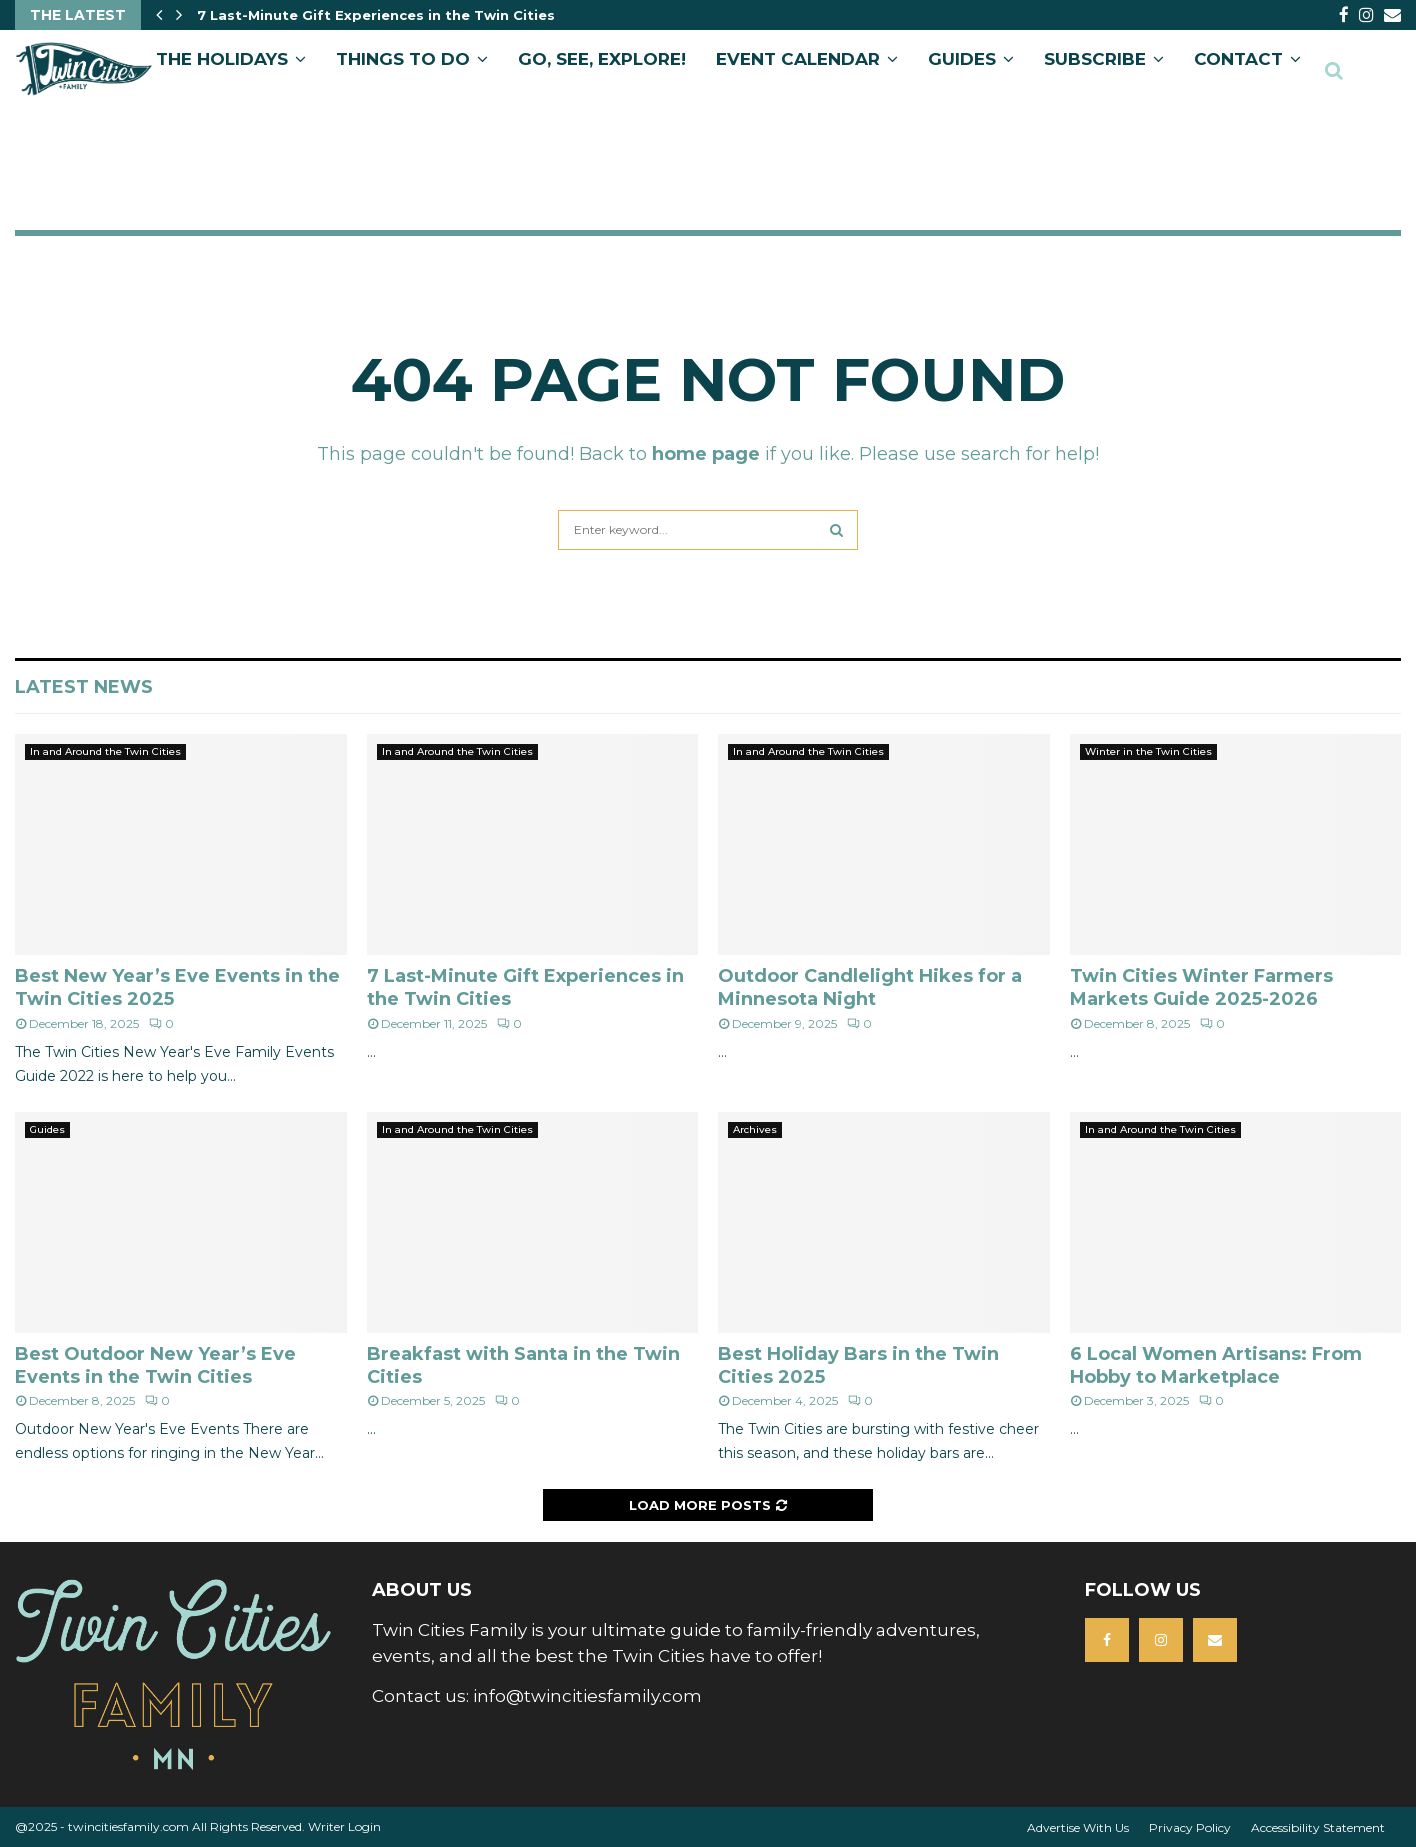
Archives (755, 1129)
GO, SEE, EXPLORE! (602, 59)
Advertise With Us (1078, 1827)
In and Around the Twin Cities (105, 751)
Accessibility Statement (1318, 1827)
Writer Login (344, 1826)
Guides (47, 1129)
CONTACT (1238, 59)
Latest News (84, 687)
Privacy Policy (1190, 1827)
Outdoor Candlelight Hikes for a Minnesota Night (870, 987)
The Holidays (222, 59)
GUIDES (962, 59)
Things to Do (403, 59)
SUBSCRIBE (1095, 59)
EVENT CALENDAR (798, 59)
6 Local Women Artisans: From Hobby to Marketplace (1216, 1365)
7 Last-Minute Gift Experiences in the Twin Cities (376, 15)
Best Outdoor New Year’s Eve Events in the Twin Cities (155, 1365)
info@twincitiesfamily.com (587, 1696)
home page (706, 454)
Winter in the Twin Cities (1148, 751)
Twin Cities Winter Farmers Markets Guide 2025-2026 (1201, 987)
